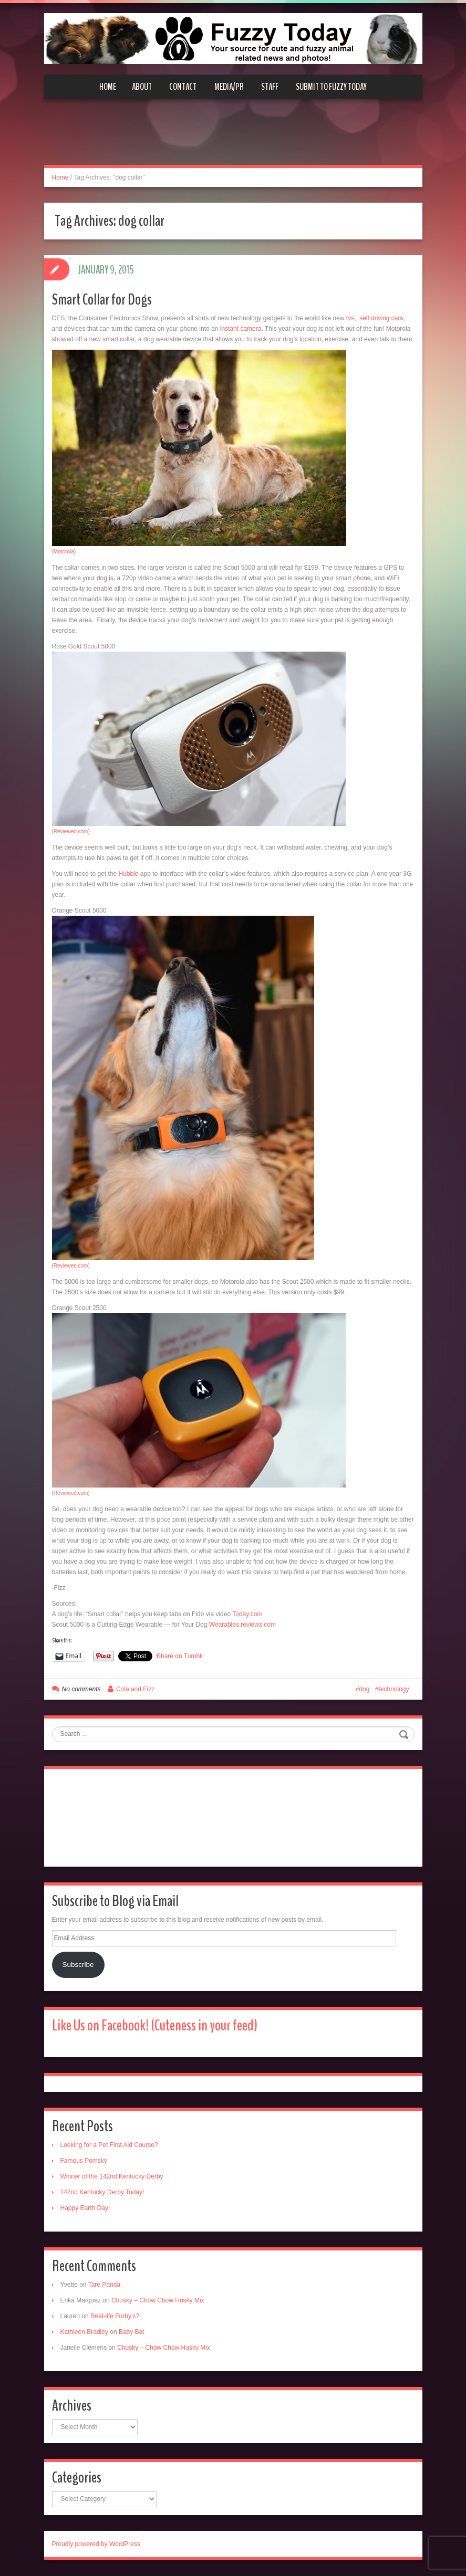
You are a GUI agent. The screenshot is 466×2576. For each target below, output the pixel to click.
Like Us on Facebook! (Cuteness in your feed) (154, 2025)
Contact (182, 86)
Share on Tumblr (180, 1656)
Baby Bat (131, 2332)
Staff (269, 86)
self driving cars (381, 318)
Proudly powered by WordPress (96, 2544)
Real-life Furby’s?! (115, 2316)
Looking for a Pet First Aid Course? (109, 2145)
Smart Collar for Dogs (102, 299)
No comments (81, 1689)
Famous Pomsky (83, 2160)
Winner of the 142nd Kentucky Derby (111, 2176)
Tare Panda (104, 2284)
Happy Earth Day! (85, 2208)
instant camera (241, 328)
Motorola (64, 551)
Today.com (247, 1614)
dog (364, 1689)
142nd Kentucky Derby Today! (102, 2192)
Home (107, 86)
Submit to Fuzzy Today (331, 86)
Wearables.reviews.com (242, 1624)
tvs (350, 318)
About (142, 86)
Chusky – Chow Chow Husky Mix (157, 2300)
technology (393, 1689)
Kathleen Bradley (84, 2332)
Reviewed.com (71, 831)
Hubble (128, 873)
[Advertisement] (233, 138)
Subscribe (78, 1964)
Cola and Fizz (135, 1689)
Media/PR (229, 86)
